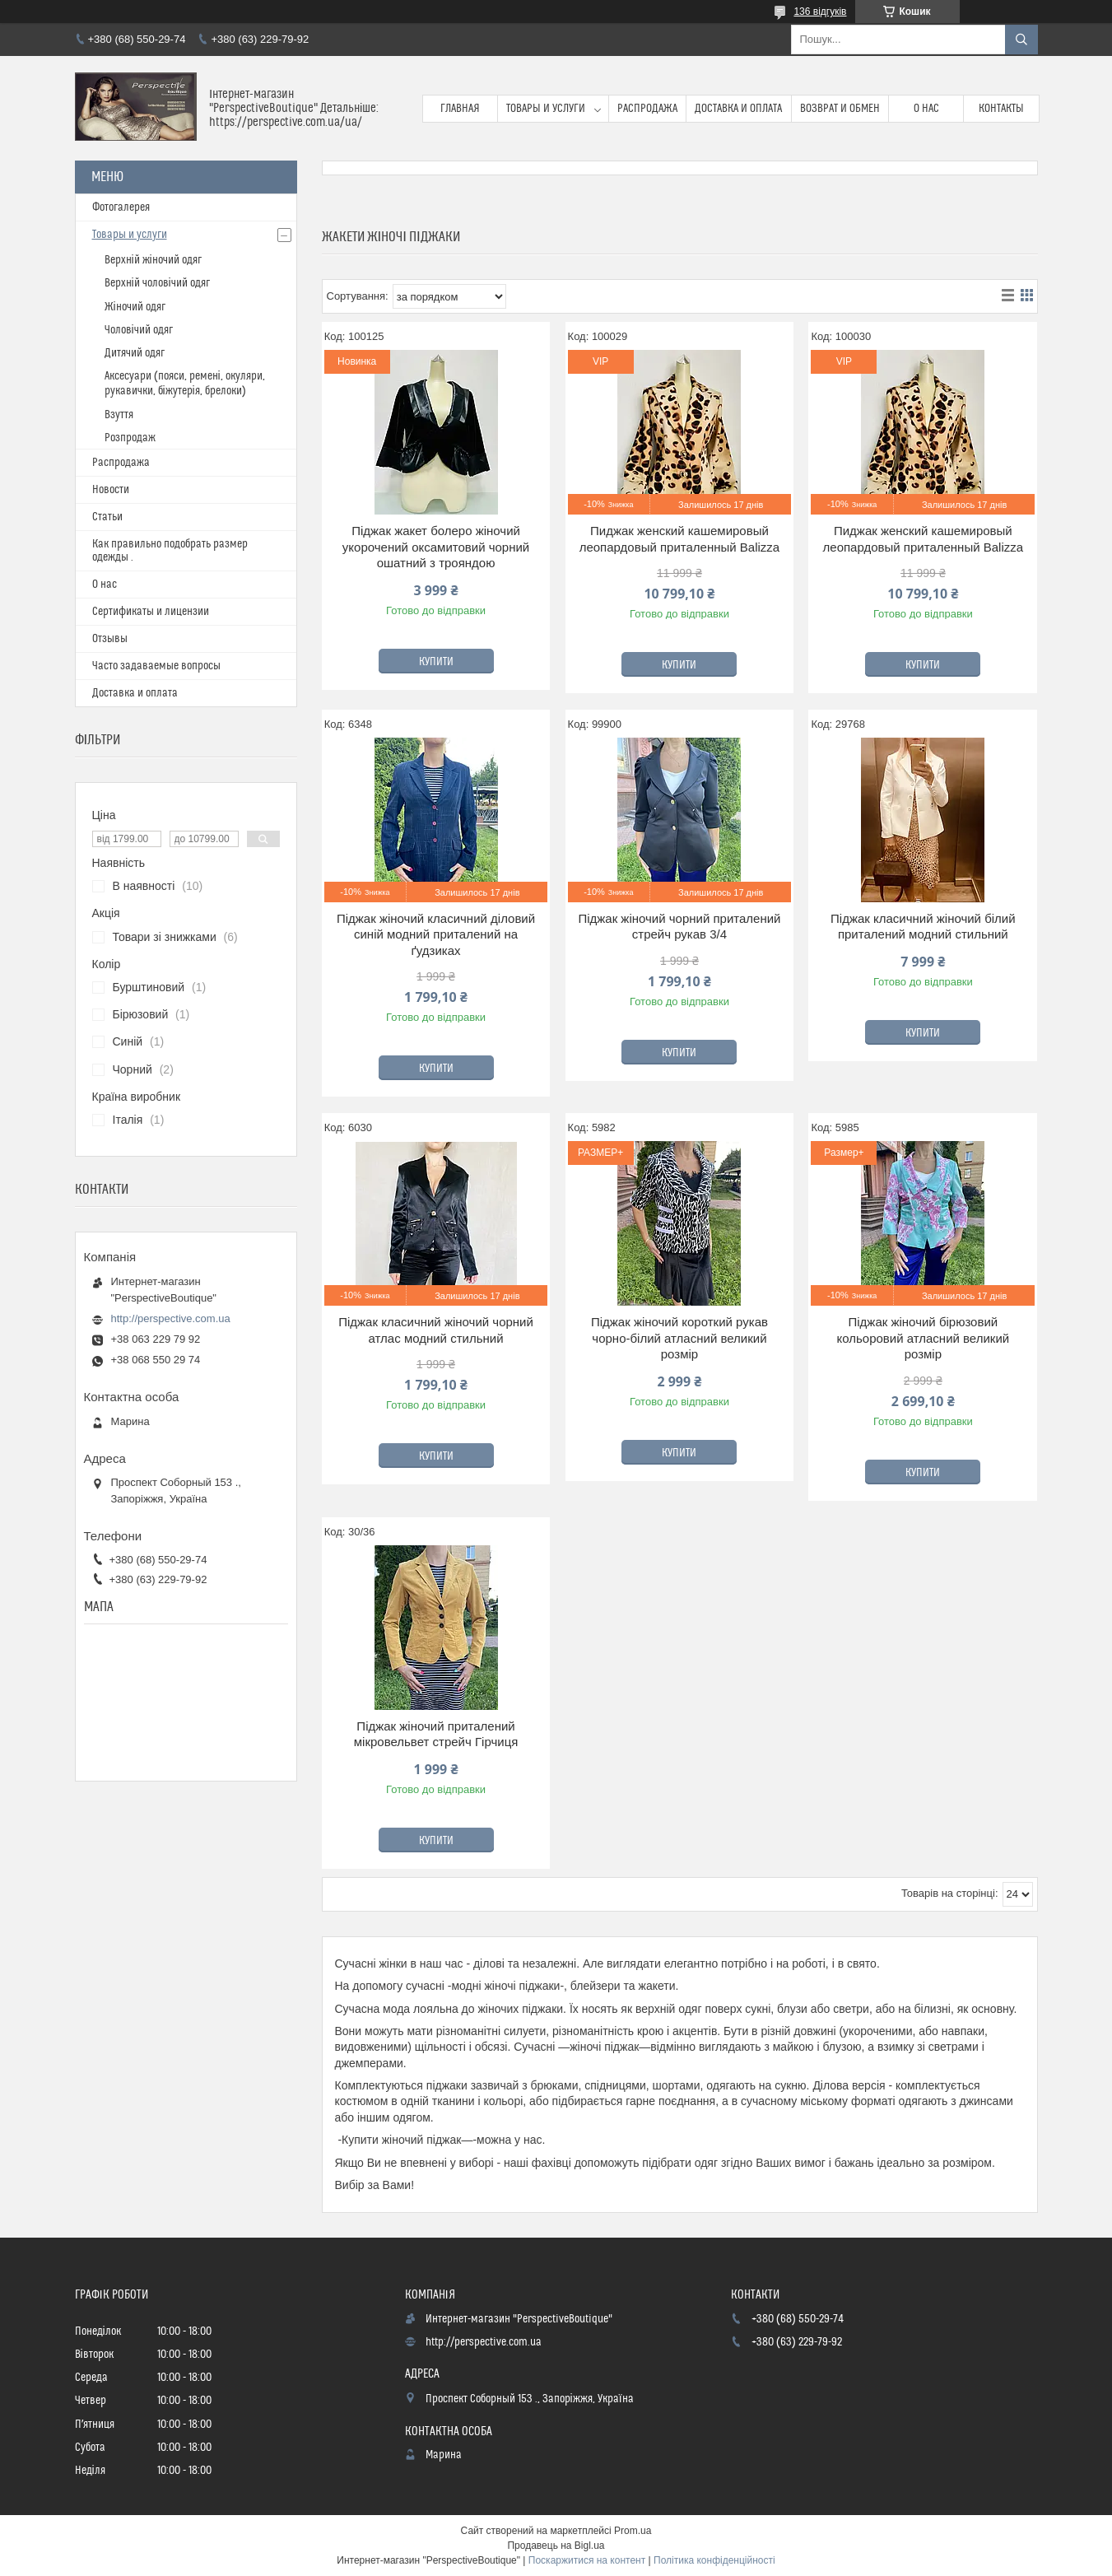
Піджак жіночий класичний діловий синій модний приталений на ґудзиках (436, 934)
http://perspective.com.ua (170, 1318)
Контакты (1001, 108)
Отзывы (110, 638)
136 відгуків (819, 11)
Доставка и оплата (738, 108)
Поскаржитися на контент (586, 2560)
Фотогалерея (121, 207)
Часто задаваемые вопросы (156, 666)
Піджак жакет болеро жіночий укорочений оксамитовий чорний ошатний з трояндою (435, 547)
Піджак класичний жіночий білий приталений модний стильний (923, 926)
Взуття (119, 415)
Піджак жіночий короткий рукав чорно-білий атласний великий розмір (679, 1338)
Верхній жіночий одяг (153, 260)
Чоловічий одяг (139, 330)
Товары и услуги (545, 108)
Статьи (107, 517)
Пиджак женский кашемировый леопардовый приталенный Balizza (679, 539)
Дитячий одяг (135, 353)
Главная (460, 108)
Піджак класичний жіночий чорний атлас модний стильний (435, 1330)
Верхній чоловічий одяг (157, 283)
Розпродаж (130, 438)
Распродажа (647, 108)
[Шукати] (1021, 39)
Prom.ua (632, 2530)
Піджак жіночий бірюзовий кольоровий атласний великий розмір (922, 1338)
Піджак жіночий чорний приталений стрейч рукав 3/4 (679, 926)
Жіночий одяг (135, 307)
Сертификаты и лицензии (150, 611)
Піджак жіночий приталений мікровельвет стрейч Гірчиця (436, 1734)
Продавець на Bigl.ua (555, 2545)
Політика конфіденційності (714, 2560)
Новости (110, 489)
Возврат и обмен (840, 108)
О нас (926, 108)
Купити (436, 661)
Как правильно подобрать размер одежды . (170, 551)
